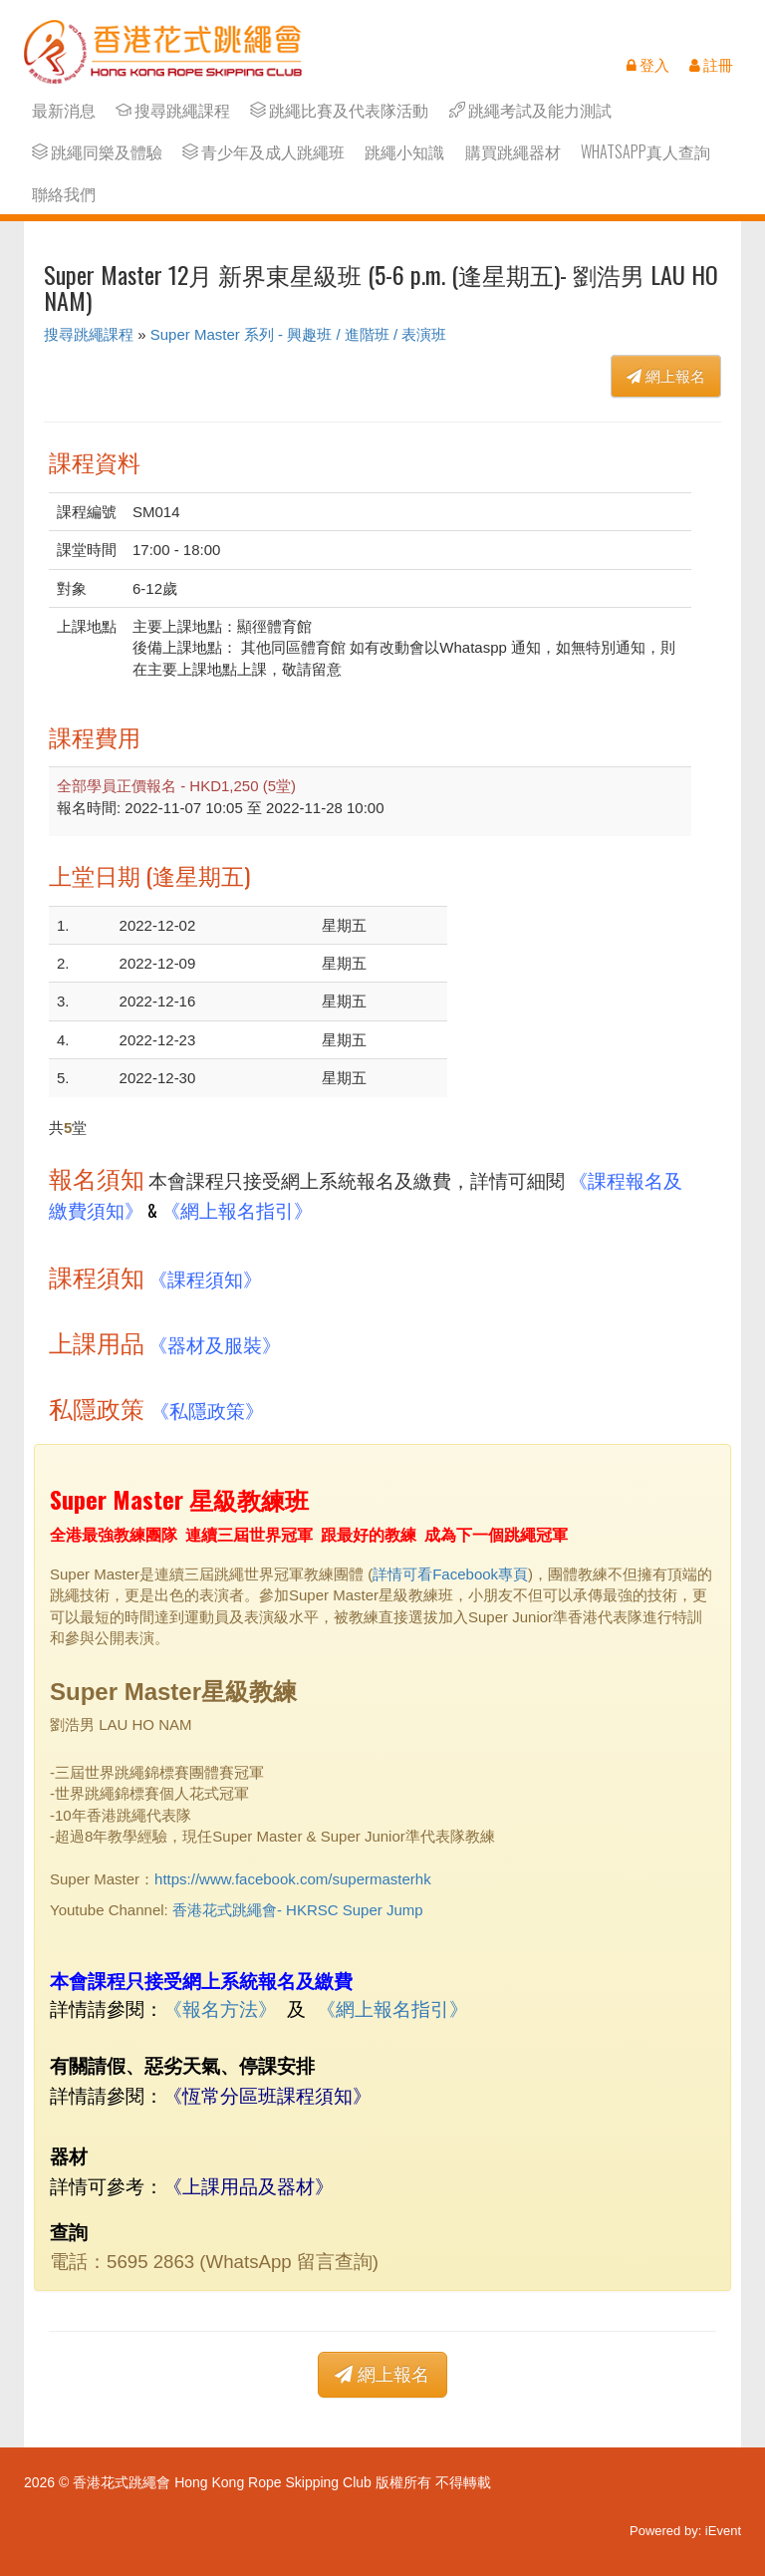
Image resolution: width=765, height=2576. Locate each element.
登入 (648, 65)
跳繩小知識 (404, 152)
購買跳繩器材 (513, 152)
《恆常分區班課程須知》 (267, 2094)
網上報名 (666, 376)
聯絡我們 (64, 193)
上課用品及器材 (248, 2184)
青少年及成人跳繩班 (263, 152)
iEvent (723, 2530)
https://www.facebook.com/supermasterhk (292, 1878)
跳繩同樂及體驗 (97, 152)
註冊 (711, 65)
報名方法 (220, 2009)
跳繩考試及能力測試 (530, 110)
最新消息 (64, 110)
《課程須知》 (205, 1278)
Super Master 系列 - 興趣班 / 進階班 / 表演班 (298, 334)
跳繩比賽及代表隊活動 (339, 110)
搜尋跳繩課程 (173, 110)
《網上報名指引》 (237, 1209)
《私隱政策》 (207, 1409)
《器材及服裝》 (214, 1343)
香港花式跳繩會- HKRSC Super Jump (297, 1909)
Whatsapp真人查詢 (645, 152)
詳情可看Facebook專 (443, 1574)
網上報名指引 (392, 2009)
